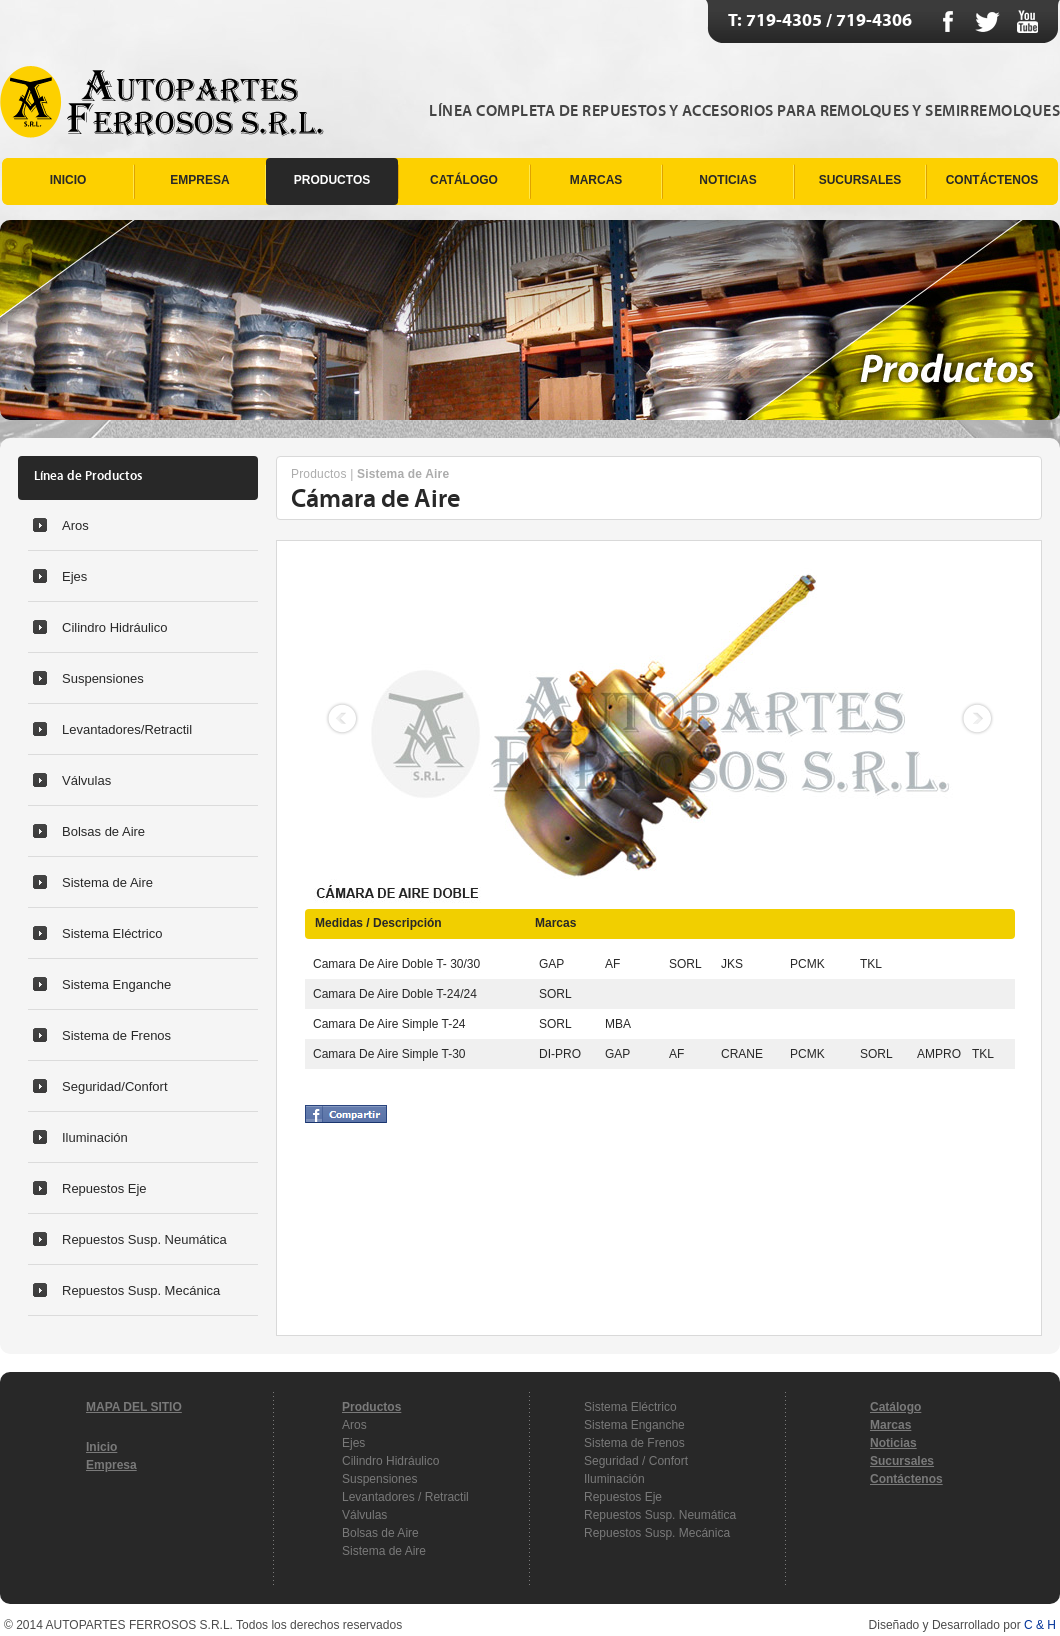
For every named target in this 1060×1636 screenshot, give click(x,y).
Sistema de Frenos (116, 1035)
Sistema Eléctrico (112, 933)
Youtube (1027, 21)
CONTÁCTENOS (992, 180)
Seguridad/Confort (115, 1086)
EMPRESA (199, 180)
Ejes (74, 576)
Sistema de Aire (107, 882)
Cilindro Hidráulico (115, 627)
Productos (319, 474)
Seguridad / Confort (636, 1461)
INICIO (68, 180)
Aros (75, 525)
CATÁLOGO (464, 180)
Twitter (987, 21)
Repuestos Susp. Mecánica (141, 1290)
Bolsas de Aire (103, 831)
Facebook (947, 21)
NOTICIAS (727, 180)
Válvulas (86, 780)
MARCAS (596, 180)
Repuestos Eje (104, 1188)
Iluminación (95, 1137)
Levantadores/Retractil (127, 729)
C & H (1040, 1625)
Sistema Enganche (116, 984)
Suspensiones (103, 678)
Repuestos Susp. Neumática (144, 1239)
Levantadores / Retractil (405, 1497)
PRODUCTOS (332, 180)
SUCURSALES (860, 180)
